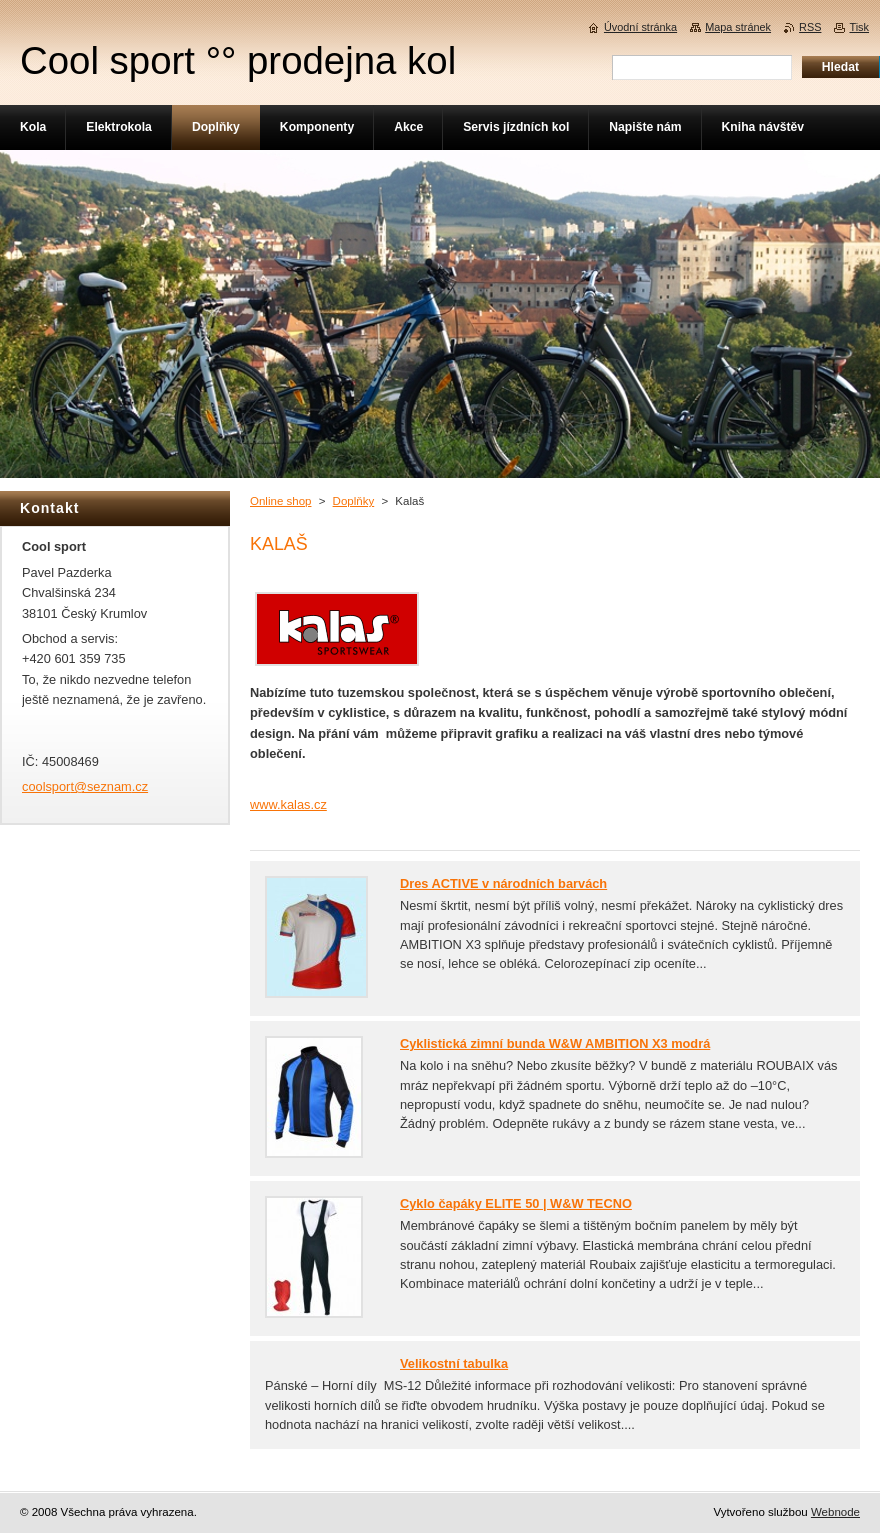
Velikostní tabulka (454, 1363)
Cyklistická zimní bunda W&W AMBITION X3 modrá (555, 1043)
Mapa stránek (738, 27)
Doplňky (354, 501)
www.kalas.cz (288, 804)
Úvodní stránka (640, 27)
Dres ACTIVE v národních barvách (503, 883)
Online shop (280, 501)
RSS (810, 27)
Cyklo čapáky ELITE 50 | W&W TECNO (516, 1203)
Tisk (859, 27)
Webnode (835, 1512)
